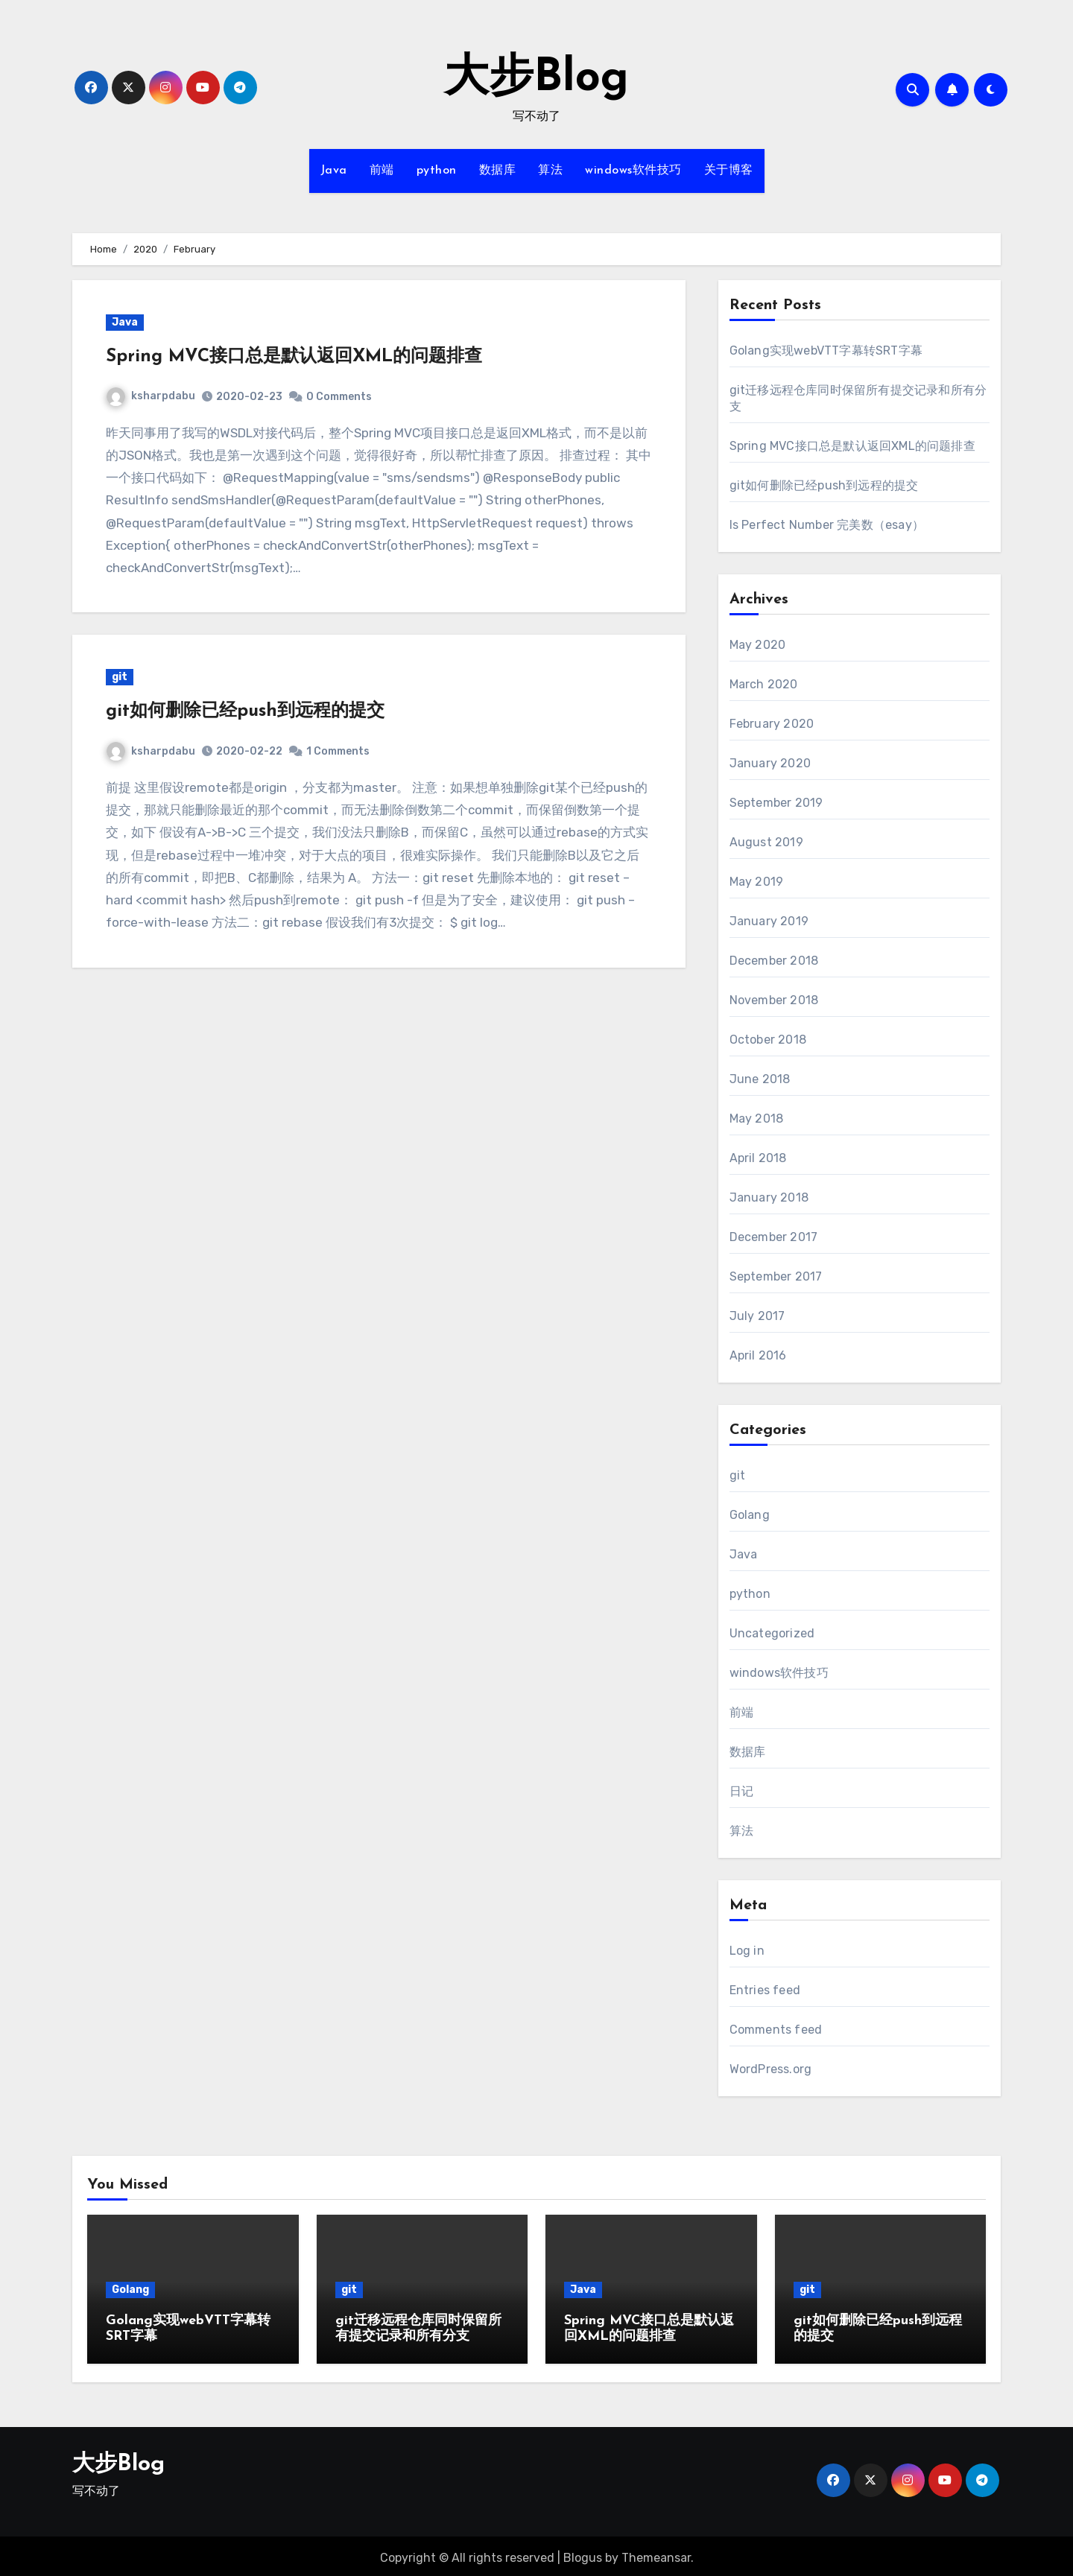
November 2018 (774, 1000)
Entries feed (764, 1990)
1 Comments (338, 751)
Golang (749, 1515)
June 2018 (760, 1079)
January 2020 (770, 763)
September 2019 (776, 803)
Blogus (582, 2554)
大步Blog (536, 79)
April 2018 (758, 1158)
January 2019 (768, 921)
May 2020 (757, 645)
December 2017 (773, 1237)
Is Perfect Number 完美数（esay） (826, 525)
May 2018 (756, 1118)
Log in (747, 1951)
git (119, 676)
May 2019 (756, 882)
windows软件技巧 (633, 171)
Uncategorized (772, 1633)
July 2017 (757, 1316)
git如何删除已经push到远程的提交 (245, 711)
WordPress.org (770, 2069)
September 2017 (776, 1276)
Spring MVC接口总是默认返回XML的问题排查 (294, 357)
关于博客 (728, 171)
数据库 (497, 171)
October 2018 (767, 1039)
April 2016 (758, 1355)
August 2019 (766, 842)
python (437, 171)
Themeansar (656, 2554)
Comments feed (776, 2030)
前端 (382, 171)
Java (333, 171)
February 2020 (771, 724)
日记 (741, 1791)
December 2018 (774, 961)
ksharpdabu (151, 396)
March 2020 (763, 684)
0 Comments (339, 396)
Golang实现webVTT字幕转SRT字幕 (825, 350)
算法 (550, 171)
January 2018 (768, 1197)
